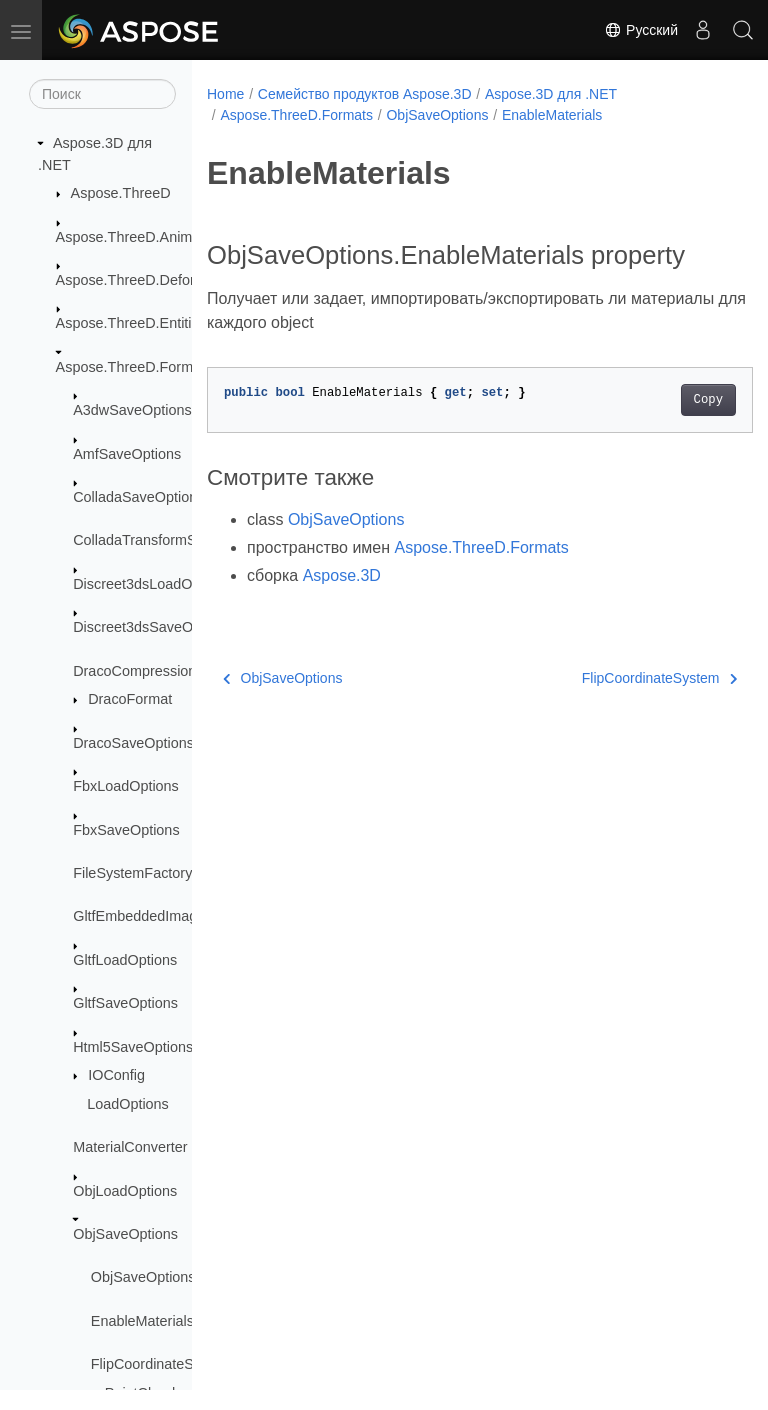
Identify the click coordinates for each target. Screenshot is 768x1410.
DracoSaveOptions (133, 743)
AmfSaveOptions (127, 454)
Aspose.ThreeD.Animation (140, 237)
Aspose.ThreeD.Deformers (141, 280)
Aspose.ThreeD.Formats (134, 367)
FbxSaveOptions (126, 830)
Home (225, 94)
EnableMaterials (142, 1321)
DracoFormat (130, 699)
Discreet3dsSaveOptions (152, 627)
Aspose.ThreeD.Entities (131, 323)
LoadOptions (128, 1104)
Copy (669, 431)
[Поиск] (102, 94)
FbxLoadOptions (126, 786)
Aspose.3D (342, 606)
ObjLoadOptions (125, 1191)
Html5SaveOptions (133, 1047)
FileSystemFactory (132, 873)
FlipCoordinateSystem (162, 1364)
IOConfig (116, 1075)
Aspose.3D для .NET (551, 94)
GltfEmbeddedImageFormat (162, 916)
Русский (641, 30)
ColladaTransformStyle (146, 540)
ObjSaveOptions (125, 1234)
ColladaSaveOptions (138, 497)
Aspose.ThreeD (121, 193)
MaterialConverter (130, 1147)
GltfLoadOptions (125, 960)
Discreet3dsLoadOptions (152, 584)
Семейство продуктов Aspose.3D (365, 94)
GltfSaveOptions (125, 1003)
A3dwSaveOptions (132, 410)
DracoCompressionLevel (152, 671)
